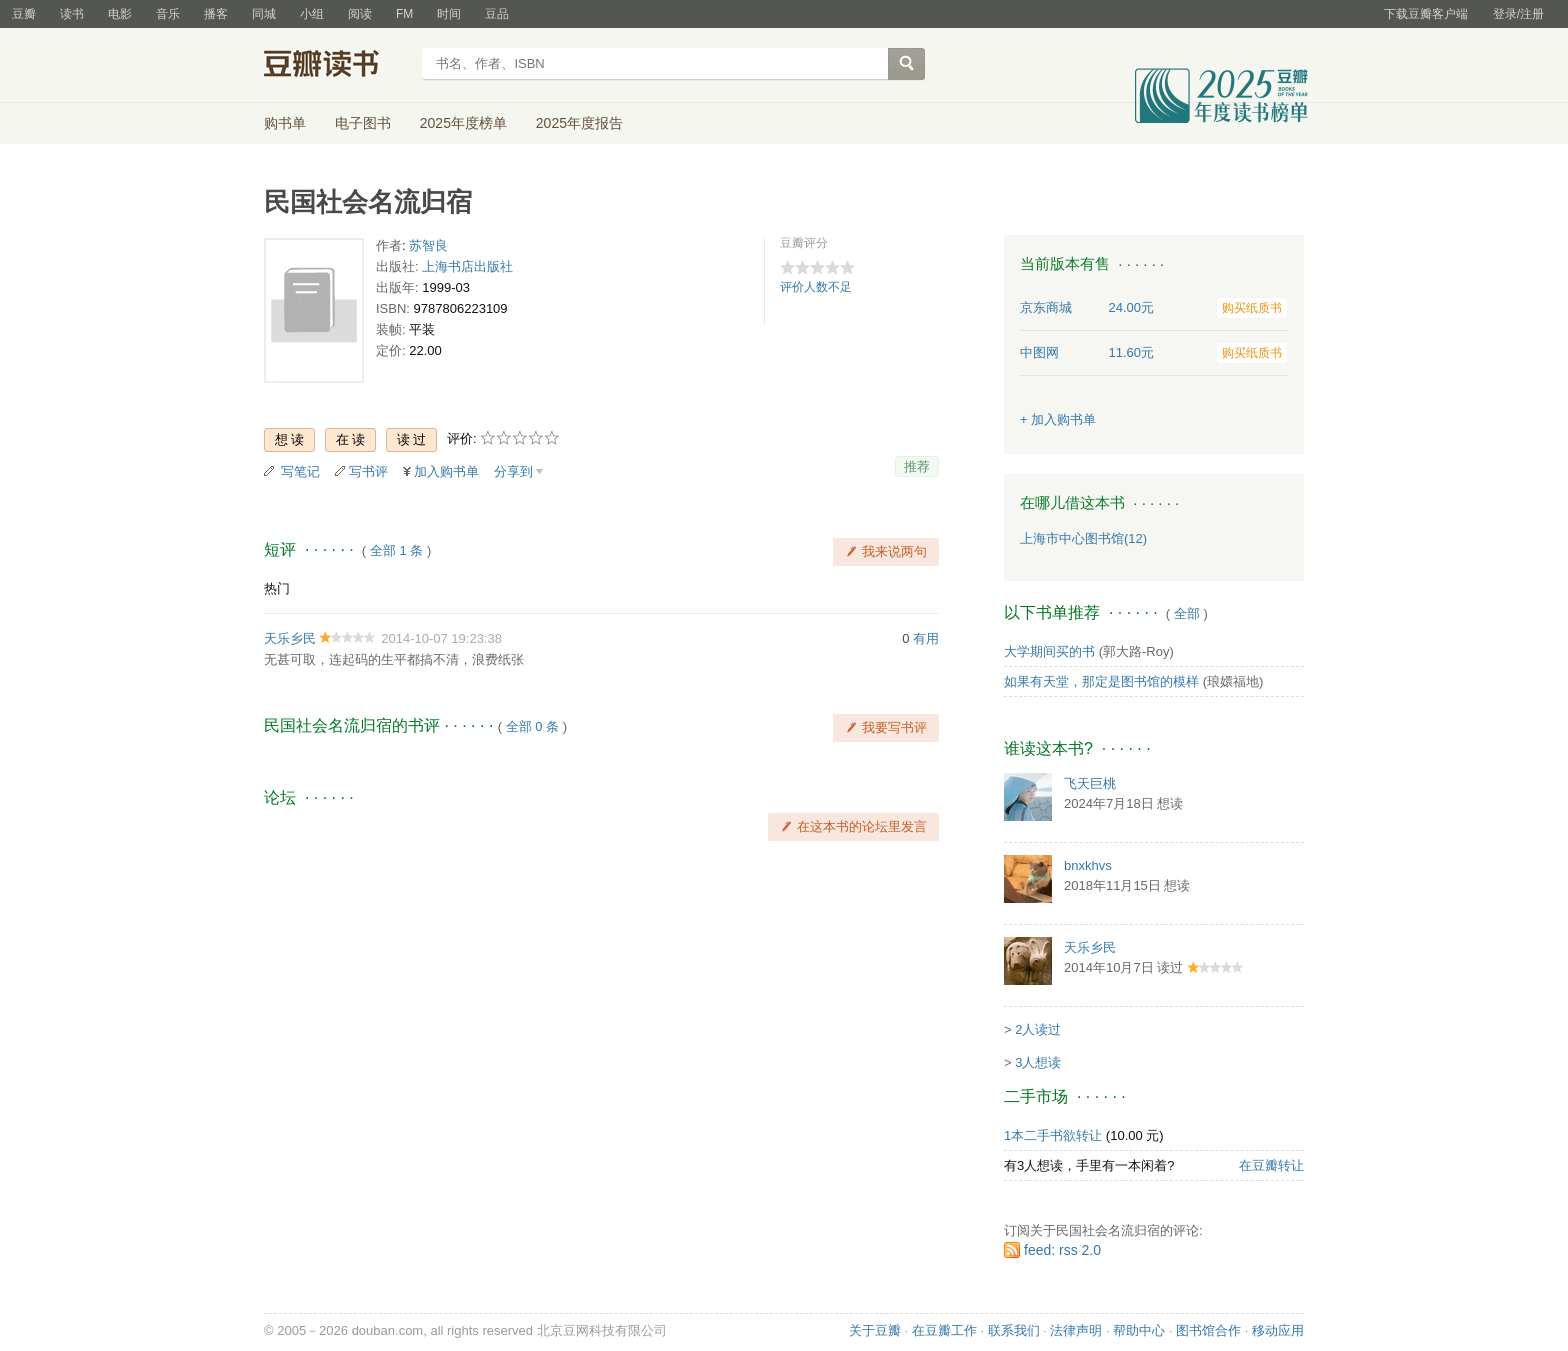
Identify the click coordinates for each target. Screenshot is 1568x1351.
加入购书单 (446, 471)
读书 (72, 14)
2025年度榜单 (463, 123)
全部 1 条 (396, 550)
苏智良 (428, 245)
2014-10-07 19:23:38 (441, 638)
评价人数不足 (816, 287)
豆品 (497, 14)
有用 (926, 638)
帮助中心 (1139, 1330)
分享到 (513, 471)
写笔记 (300, 471)
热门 (277, 588)
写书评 (368, 471)
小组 (312, 14)
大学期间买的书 (1049, 651)
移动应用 (1278, 1330)
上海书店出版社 (467, 266)
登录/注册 (1518, 14)
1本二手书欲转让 (1053, 1135)
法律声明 (1076, 1330)
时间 (449, 14)
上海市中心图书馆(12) (1083, 538)
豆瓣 (24, 14)
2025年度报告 (579, 123)
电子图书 (363, 123)
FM (404, 14)
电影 (120, 14)
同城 (264, 14)
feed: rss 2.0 (1062, 1250)
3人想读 (1038, 1062)
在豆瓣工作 (944, 1330)
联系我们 (1014, 1330)
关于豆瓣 (875, 1330)
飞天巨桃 (1090, 783)
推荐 (917, 466)
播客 (216, 14)
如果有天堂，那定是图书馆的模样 (1101, 681)
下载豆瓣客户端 (1426, 14)
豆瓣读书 (336, 66)
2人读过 (1038, 1029)
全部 (1187, 613)
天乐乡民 (290, 638)
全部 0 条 (532, 726)
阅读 (360, 14)
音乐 (168, 14)
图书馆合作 (1208, 1330)
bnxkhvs (1088, 865)
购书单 (285, 123)
